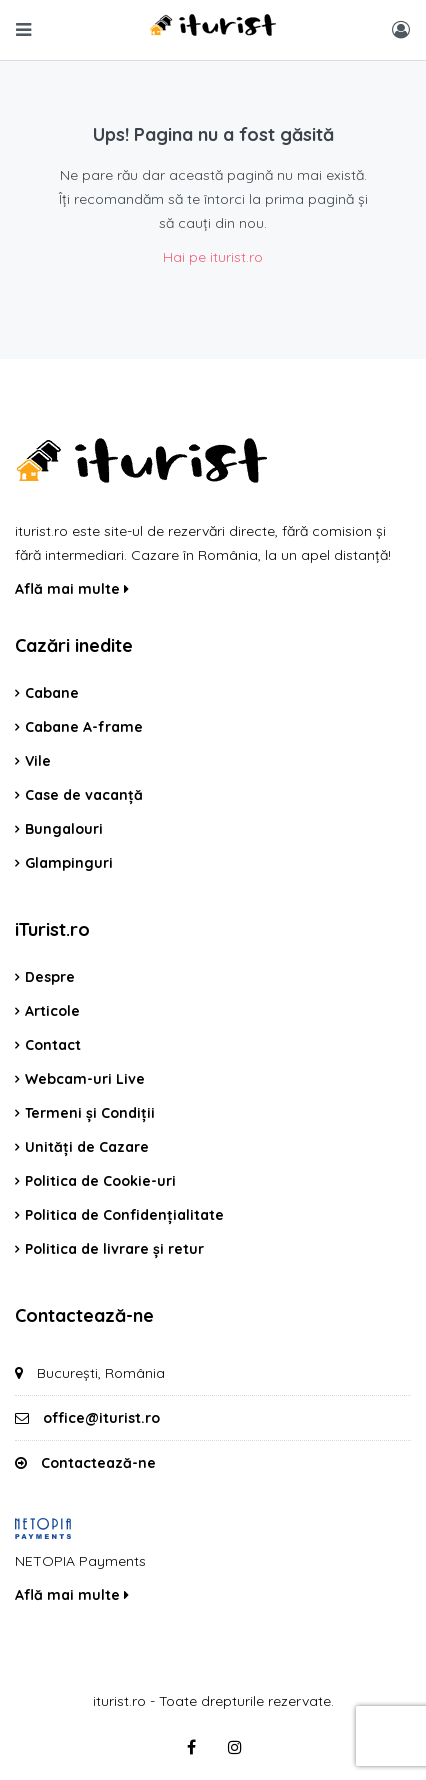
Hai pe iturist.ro (213, 257)
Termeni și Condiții (90, 1113)
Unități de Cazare (87, 1147)
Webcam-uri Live (85, 1079)
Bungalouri (64, 829)
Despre (50, 977)
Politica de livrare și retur (114, 1249)
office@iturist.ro (101, 1418)
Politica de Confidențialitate (124, 1215)
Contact (53, 1045)
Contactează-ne (98, 1463)
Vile (38, 761)
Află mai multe (72, 589)
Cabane (52, 693)
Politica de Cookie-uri (100, 1181)
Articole (52, 1011)
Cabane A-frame (84, 727)
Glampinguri (69, 863)
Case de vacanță (84, 795)
